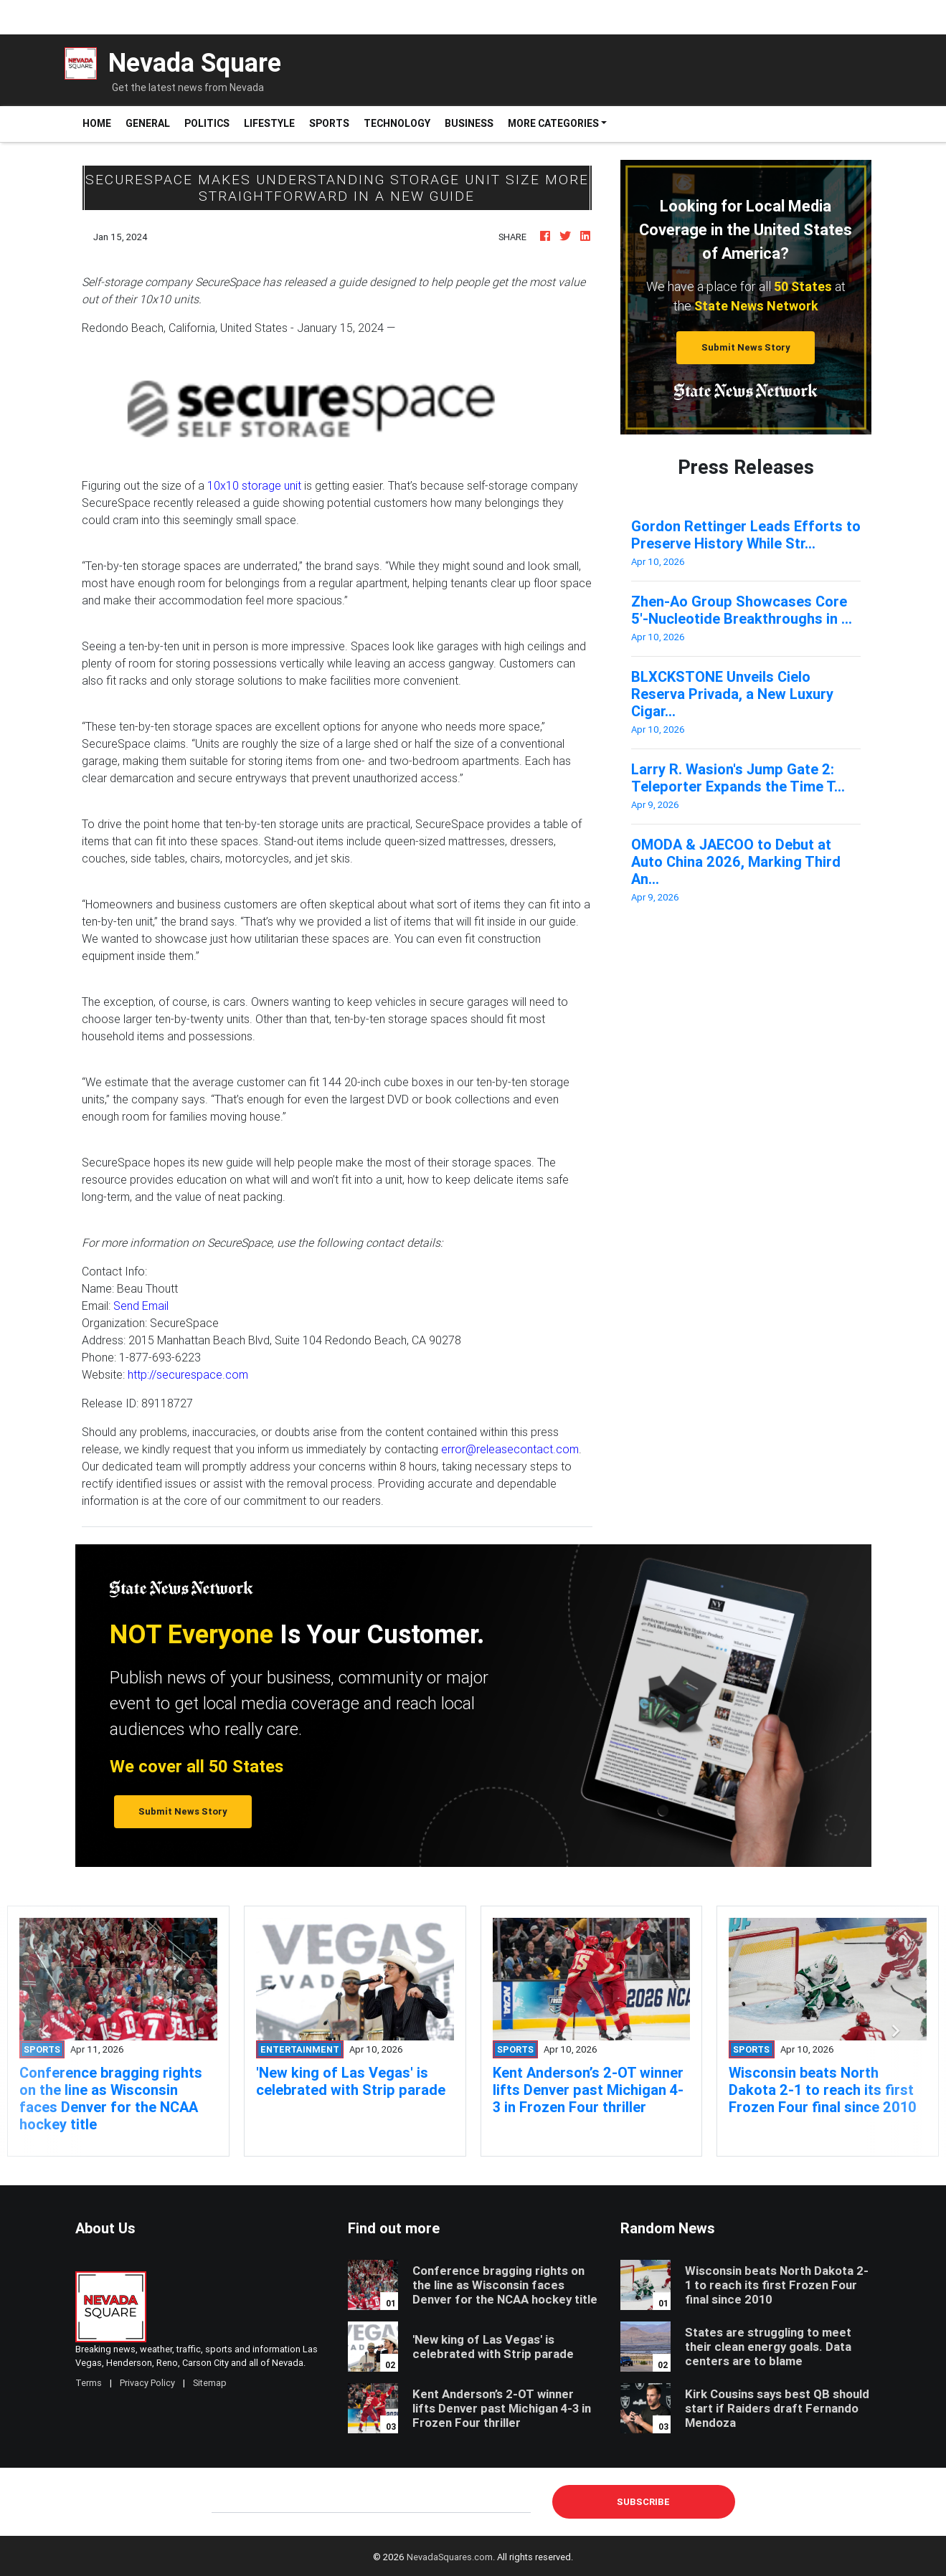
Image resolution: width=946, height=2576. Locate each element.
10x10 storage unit (254, 485)
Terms (88, 2383)
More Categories (553, 123)
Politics (207, 123)
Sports (329, 123)
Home (100, 123)
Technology (397, 123)
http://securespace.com (188, 1374)
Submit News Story (745, 347)
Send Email (141, 1305)
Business (469, 123)
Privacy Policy (147, 2383)
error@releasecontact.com (510, 1449)
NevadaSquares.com (450, 2557)
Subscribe (643, 2502)
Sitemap (210, 2383)
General (148, 123)
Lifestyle (269, 123)
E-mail (227, 2501)
